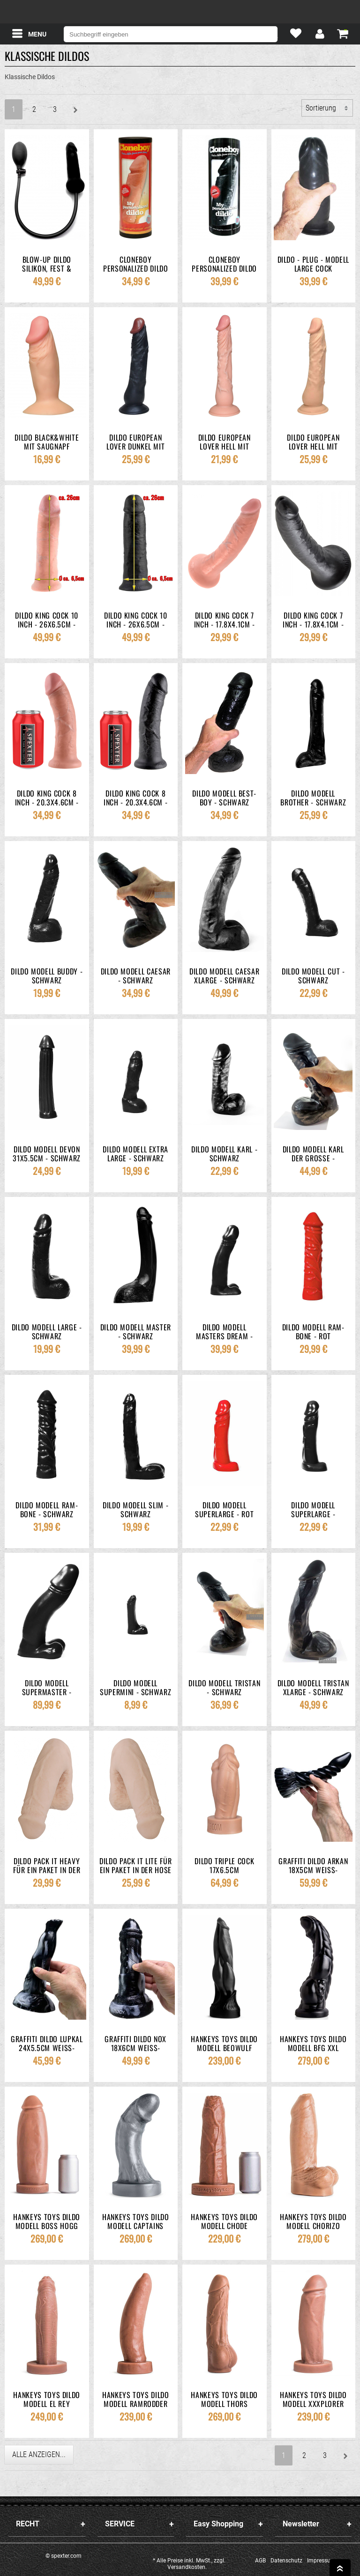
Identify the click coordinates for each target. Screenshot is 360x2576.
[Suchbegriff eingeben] (171, 34)
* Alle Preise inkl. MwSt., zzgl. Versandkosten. (189, 2563)
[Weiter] (75, 109)
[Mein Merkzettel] (295, 35)
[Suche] (267, 34)
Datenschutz (286, 2560)
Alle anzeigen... (39, 2454)
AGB (260, 2560)
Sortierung (321, 107)
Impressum (321, 2560)
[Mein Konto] (319, 35)
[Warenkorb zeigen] (343, 33)
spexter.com (180, 11)
